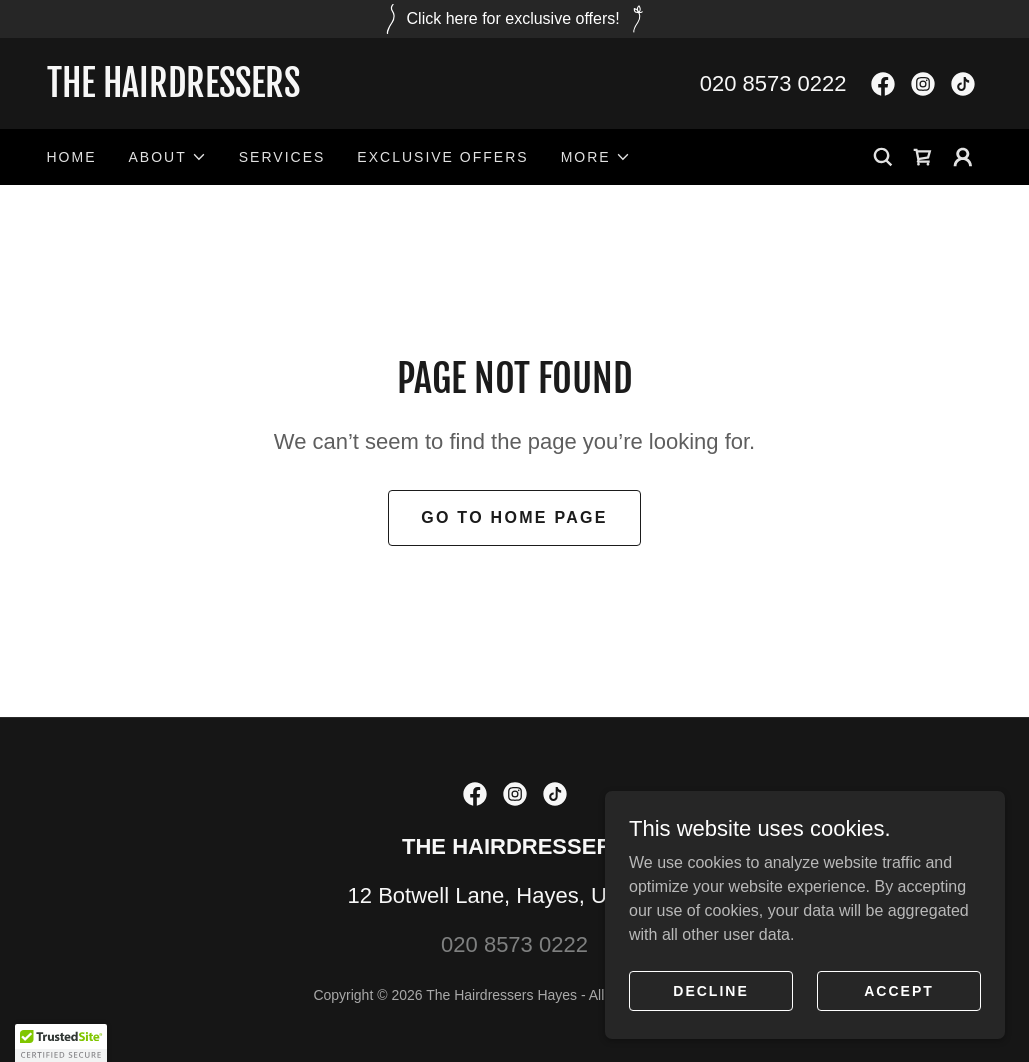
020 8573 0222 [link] (773, 83)
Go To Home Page (514, 517)
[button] (168, 157)
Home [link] (72, 157)
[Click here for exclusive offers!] (514, 19)
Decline (710, 990)
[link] (281, 91)
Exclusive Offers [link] (442, 157)
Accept (899, 990)
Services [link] (282, 157)
